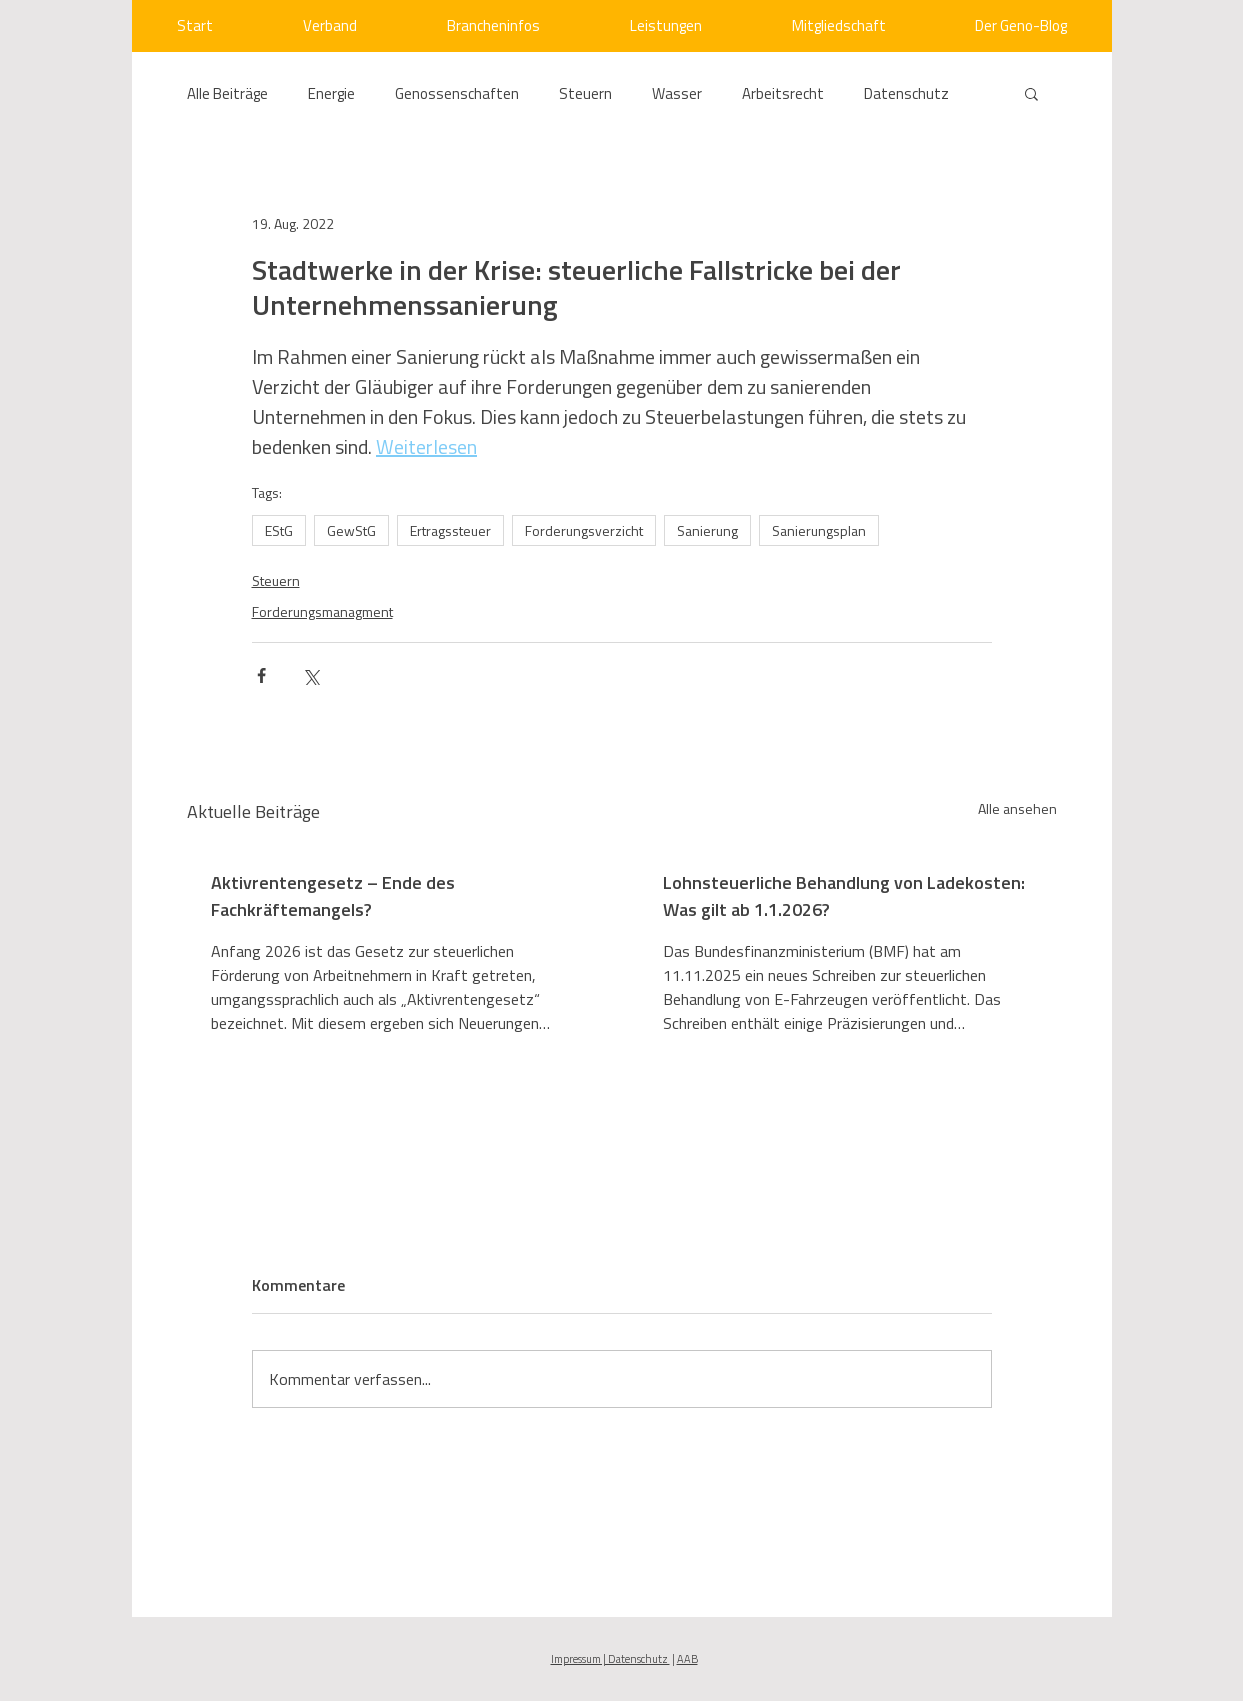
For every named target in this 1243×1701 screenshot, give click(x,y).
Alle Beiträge (227, 93)
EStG (279, 530)
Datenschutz (906, 93)
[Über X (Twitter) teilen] (310, 675)
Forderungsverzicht (584, 530)
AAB (687, 1659)
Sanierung (707, 530)
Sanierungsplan (819, 530)
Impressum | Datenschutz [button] (610, 1659)
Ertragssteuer (450, 530)
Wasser (677, 93)
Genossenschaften (457, 93)
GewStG (351, 530)
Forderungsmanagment (322, 611)
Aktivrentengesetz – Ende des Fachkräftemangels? (333, 896)
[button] (1031, 93)
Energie (331, 93)
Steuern (585, 93)
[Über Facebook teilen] (261, 675)
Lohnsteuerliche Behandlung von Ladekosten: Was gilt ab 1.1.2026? (844, 896)
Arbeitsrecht (783, 93)
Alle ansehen (1017, 808)
